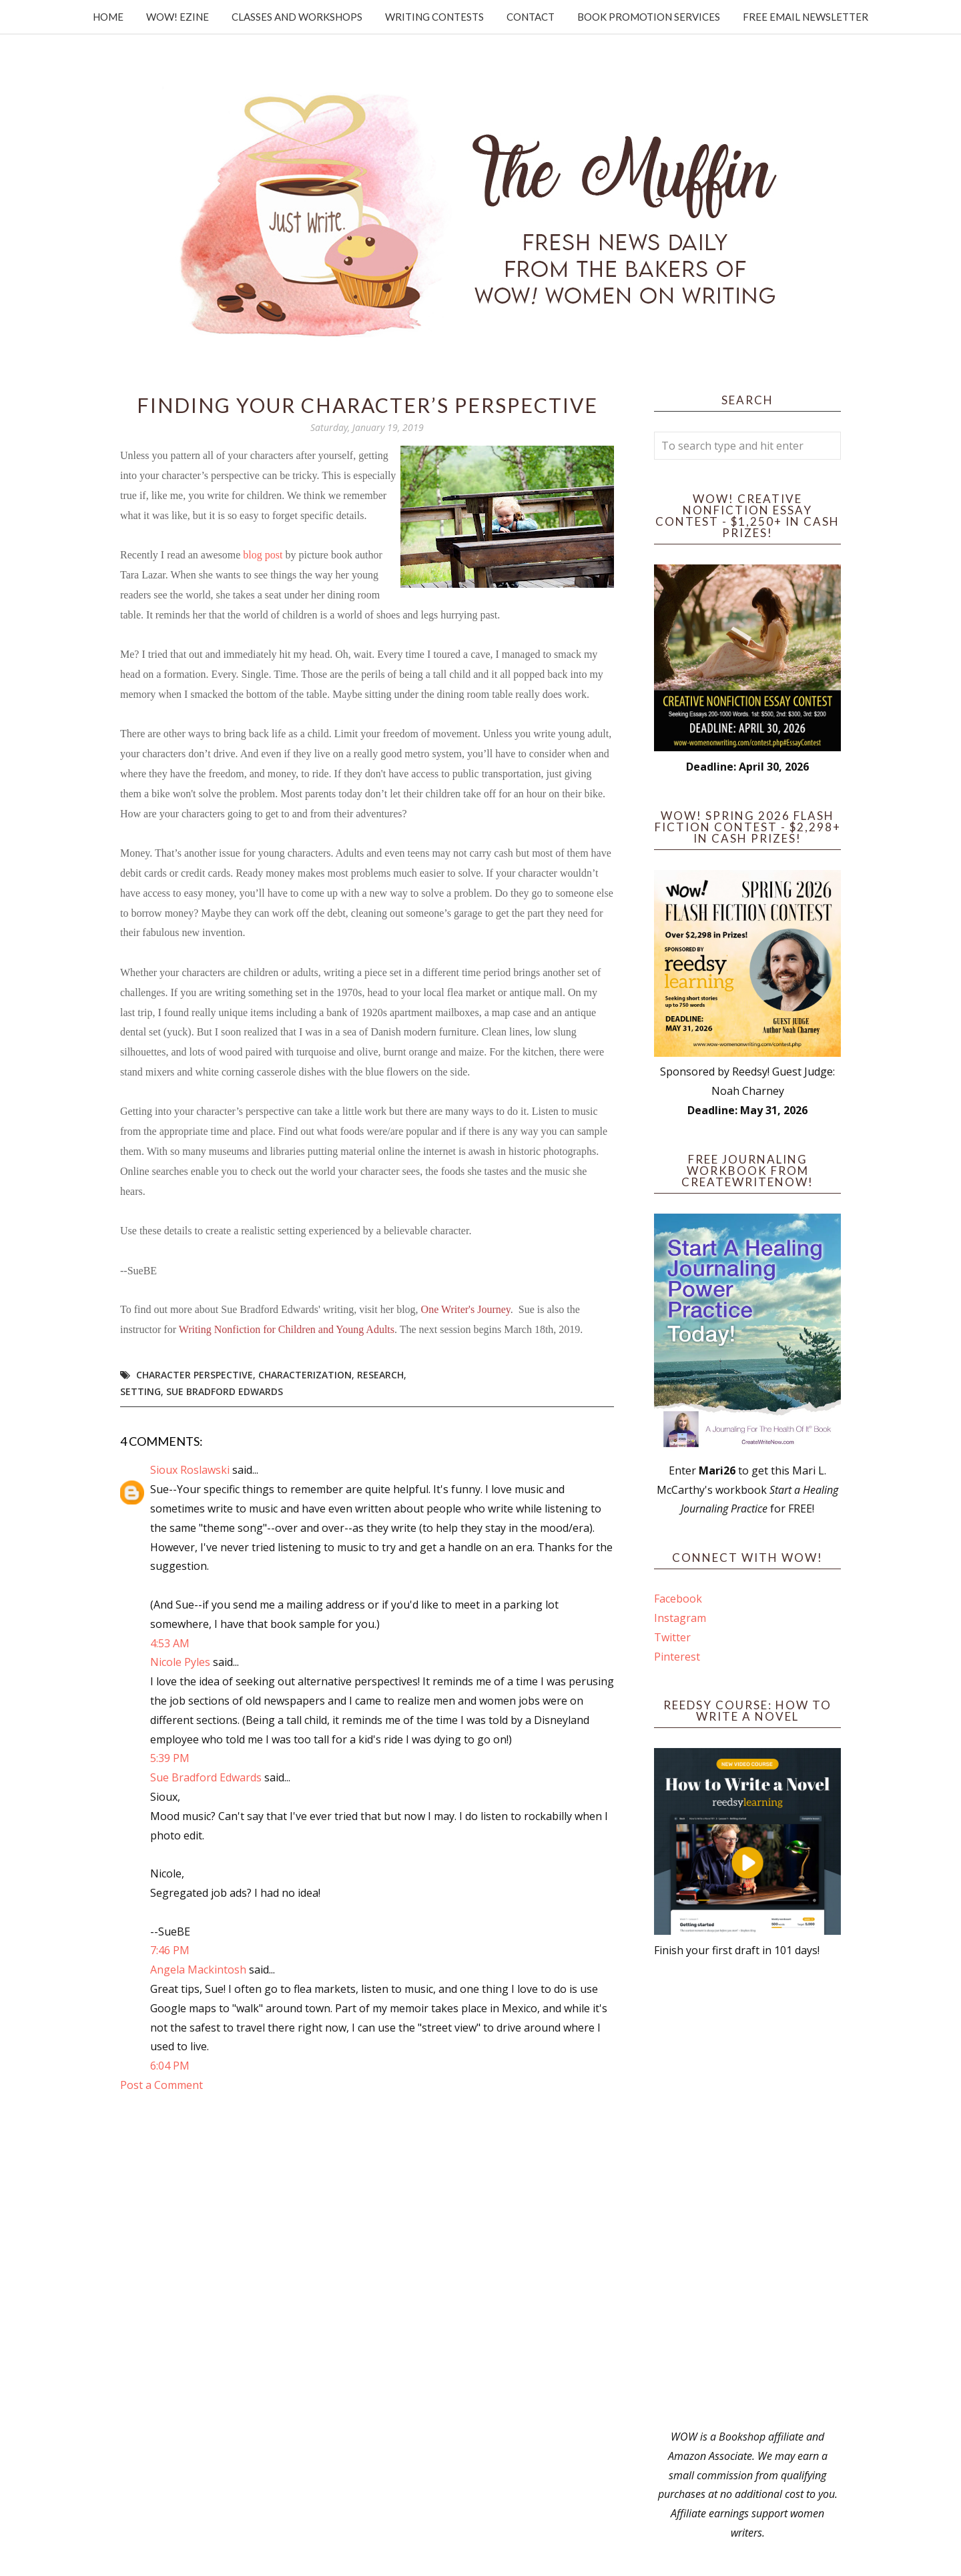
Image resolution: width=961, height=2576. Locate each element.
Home (108, 17)
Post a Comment (161, 2085)
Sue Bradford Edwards (224, 1391)
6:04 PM (170, 2065)
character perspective (194, 1374)
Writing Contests (434, 17)
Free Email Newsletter (805, 17)
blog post (262, 554)
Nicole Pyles (180, 1662)
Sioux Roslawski (190, 1469)
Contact (531, 17)
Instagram (680, 1618)
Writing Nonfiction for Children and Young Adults (286, 1329)
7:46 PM (170, 1950)
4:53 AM (170, 1643)
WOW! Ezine (177, 17)
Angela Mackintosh (198, 1969)
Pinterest (677, 1656)
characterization (305, 1374)
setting (140, 1391)
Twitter (672, 1637)
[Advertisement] (747, 2194)
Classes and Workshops (297, 17)
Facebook (678, 1598)
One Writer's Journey (466, 1309)
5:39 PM (170, 1758)
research (380, 1374)
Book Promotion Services (648, 17)
